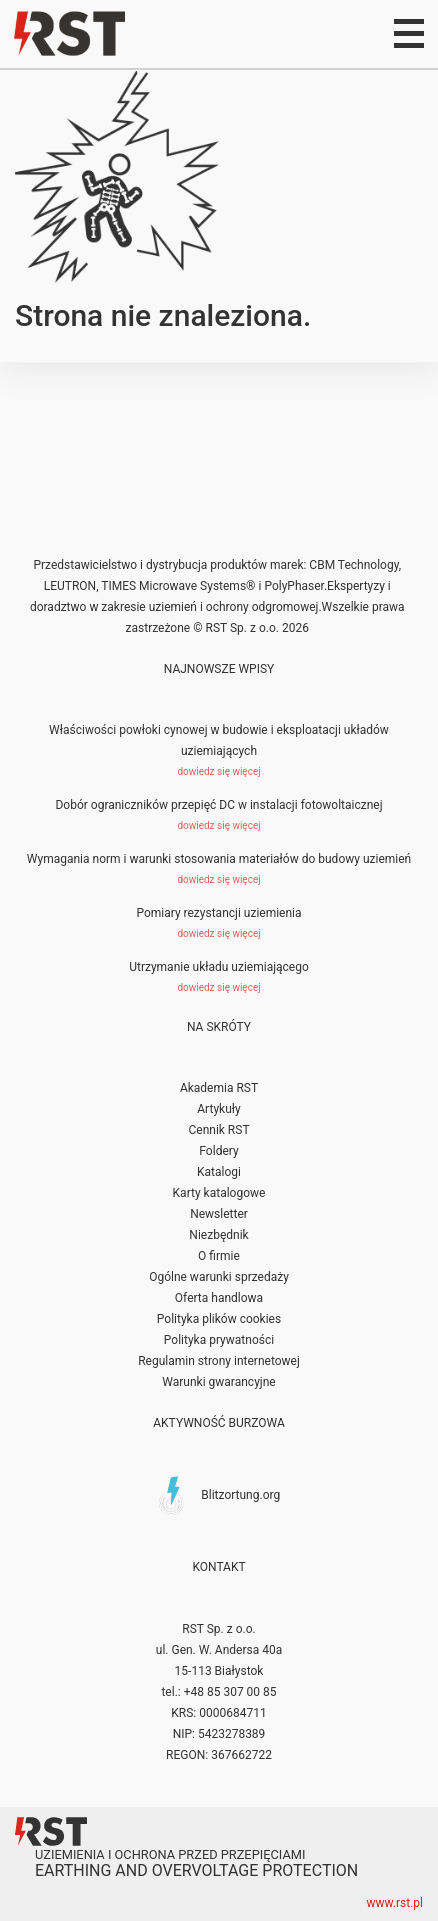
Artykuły (218, 1109)
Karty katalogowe (219, 1193)
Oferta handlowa (219, 1298)
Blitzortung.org (240, 1494)
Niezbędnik (218, 1235)
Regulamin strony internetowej (219, 1361)
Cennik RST (218, 1130)
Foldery (218, 1151)
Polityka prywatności (219, 1340)
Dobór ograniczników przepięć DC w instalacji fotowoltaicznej (218, 805)
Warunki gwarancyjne (218, 1382)
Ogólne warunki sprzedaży (219, 1277)
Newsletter (219, 1214)
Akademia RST (219, 1088)
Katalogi (219, 1172)
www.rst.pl (395, 1903)
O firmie (219, 1256)
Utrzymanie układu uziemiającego (219, 967)
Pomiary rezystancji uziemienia (218, 913)
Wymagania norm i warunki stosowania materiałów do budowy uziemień (219, 859)
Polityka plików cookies (219, 1319)
